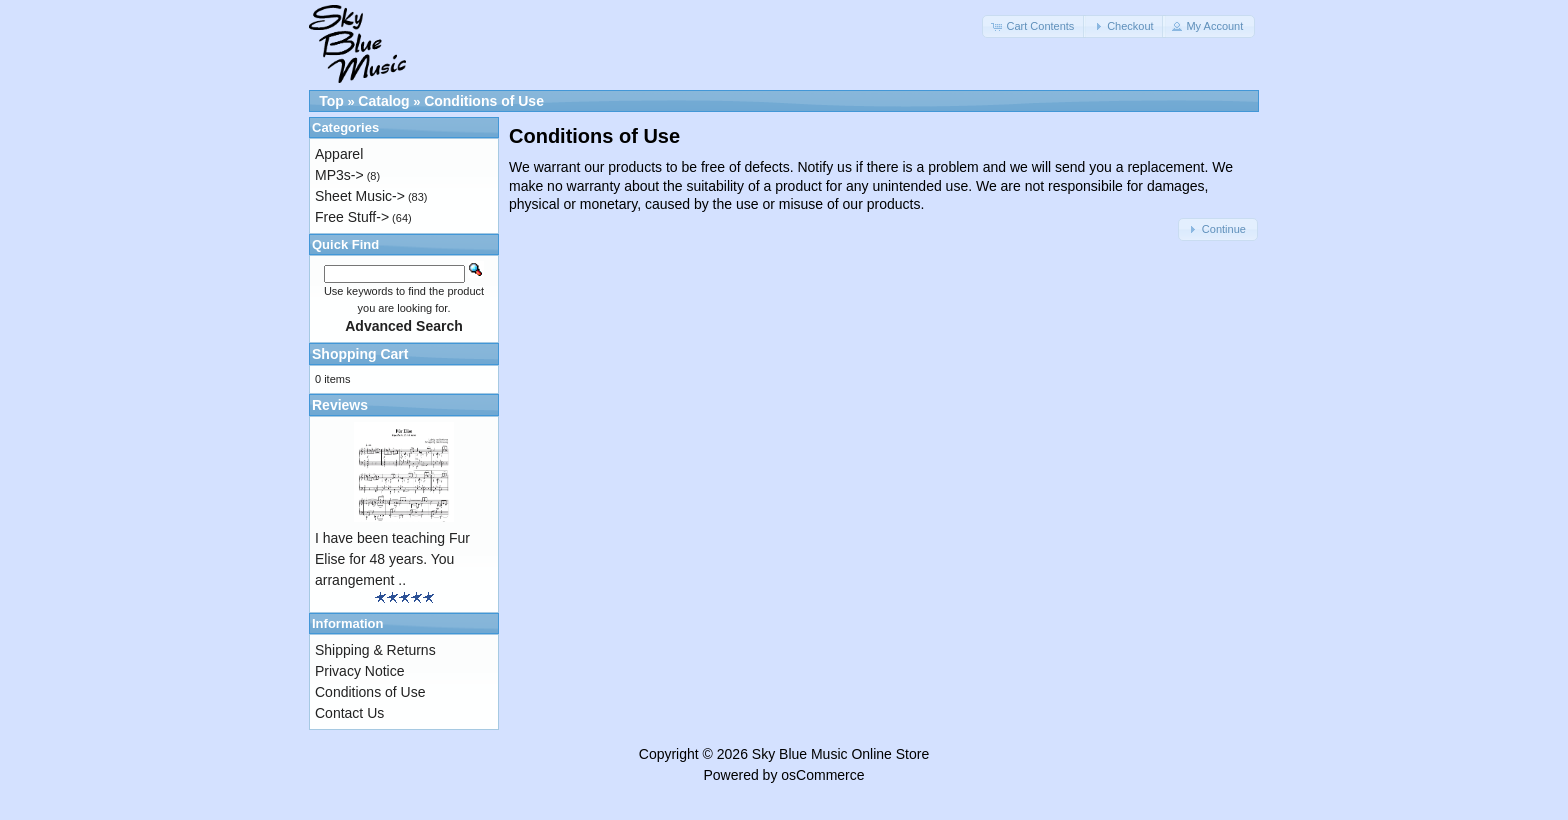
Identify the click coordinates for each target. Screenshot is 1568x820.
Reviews (340, 405)
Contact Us (349, 713)
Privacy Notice (359, 671)
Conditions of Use (484, 101)
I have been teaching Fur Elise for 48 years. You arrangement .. (392, 559)
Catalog (383, 101)
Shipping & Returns (375, 650)
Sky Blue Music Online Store (840, 754)
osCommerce (822, 775)
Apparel (339, 154)
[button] (1034, 26)
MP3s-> (339, 175)
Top (331, 101)
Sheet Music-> (360, 196)
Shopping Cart (360, 354)
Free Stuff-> (352, 217)
